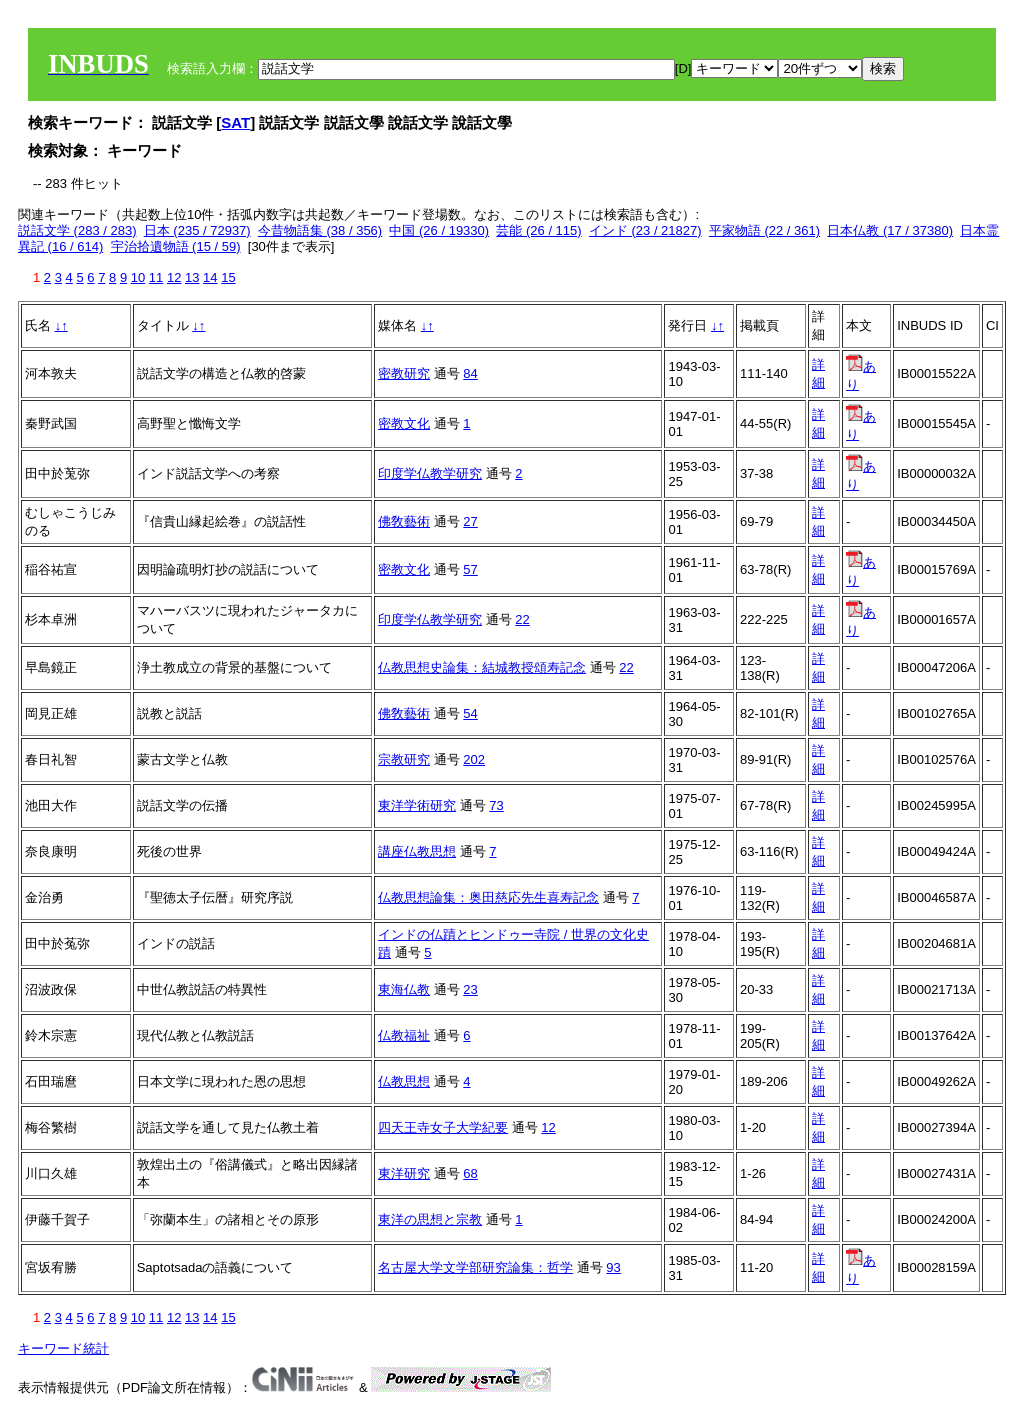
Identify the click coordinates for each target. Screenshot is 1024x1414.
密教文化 (404, 423)
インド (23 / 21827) (645, 230)
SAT (235, 122)
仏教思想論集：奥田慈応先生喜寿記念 (488, 897)
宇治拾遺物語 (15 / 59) (176, 246)
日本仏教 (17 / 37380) (890, 230)
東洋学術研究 (417, 805)
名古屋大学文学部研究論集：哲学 (475, 1267)
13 (192, 277)
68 (470, 1173)
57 (470, 569)
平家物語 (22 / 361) (764, 230)
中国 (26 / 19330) (439, 230)
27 (470, 521)
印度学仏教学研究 (430, 473)
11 (156, 277)
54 (470, 713)
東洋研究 (404, 1173)
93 (613, 1267)
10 (138, 277)
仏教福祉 (404, 1035)
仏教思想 (404, 1081)
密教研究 (404, 373)
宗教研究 (404, 759)
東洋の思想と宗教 (430, 1219)
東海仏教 (404, 989)
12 (174, 277)
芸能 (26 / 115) (538, 230)
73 (496, 805)
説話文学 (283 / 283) (77, 230)
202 (474, 759)
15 (228, 277)
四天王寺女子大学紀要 (443, 1127)
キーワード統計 (63, 1348)
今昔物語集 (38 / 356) (320, 230)
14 (210, 277)
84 (470, 373)
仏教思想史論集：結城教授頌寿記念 (482, 667)
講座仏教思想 (417, 851)
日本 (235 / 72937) (197, 230)
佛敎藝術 (404, 521)
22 (522, 619)
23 (470, 989)
